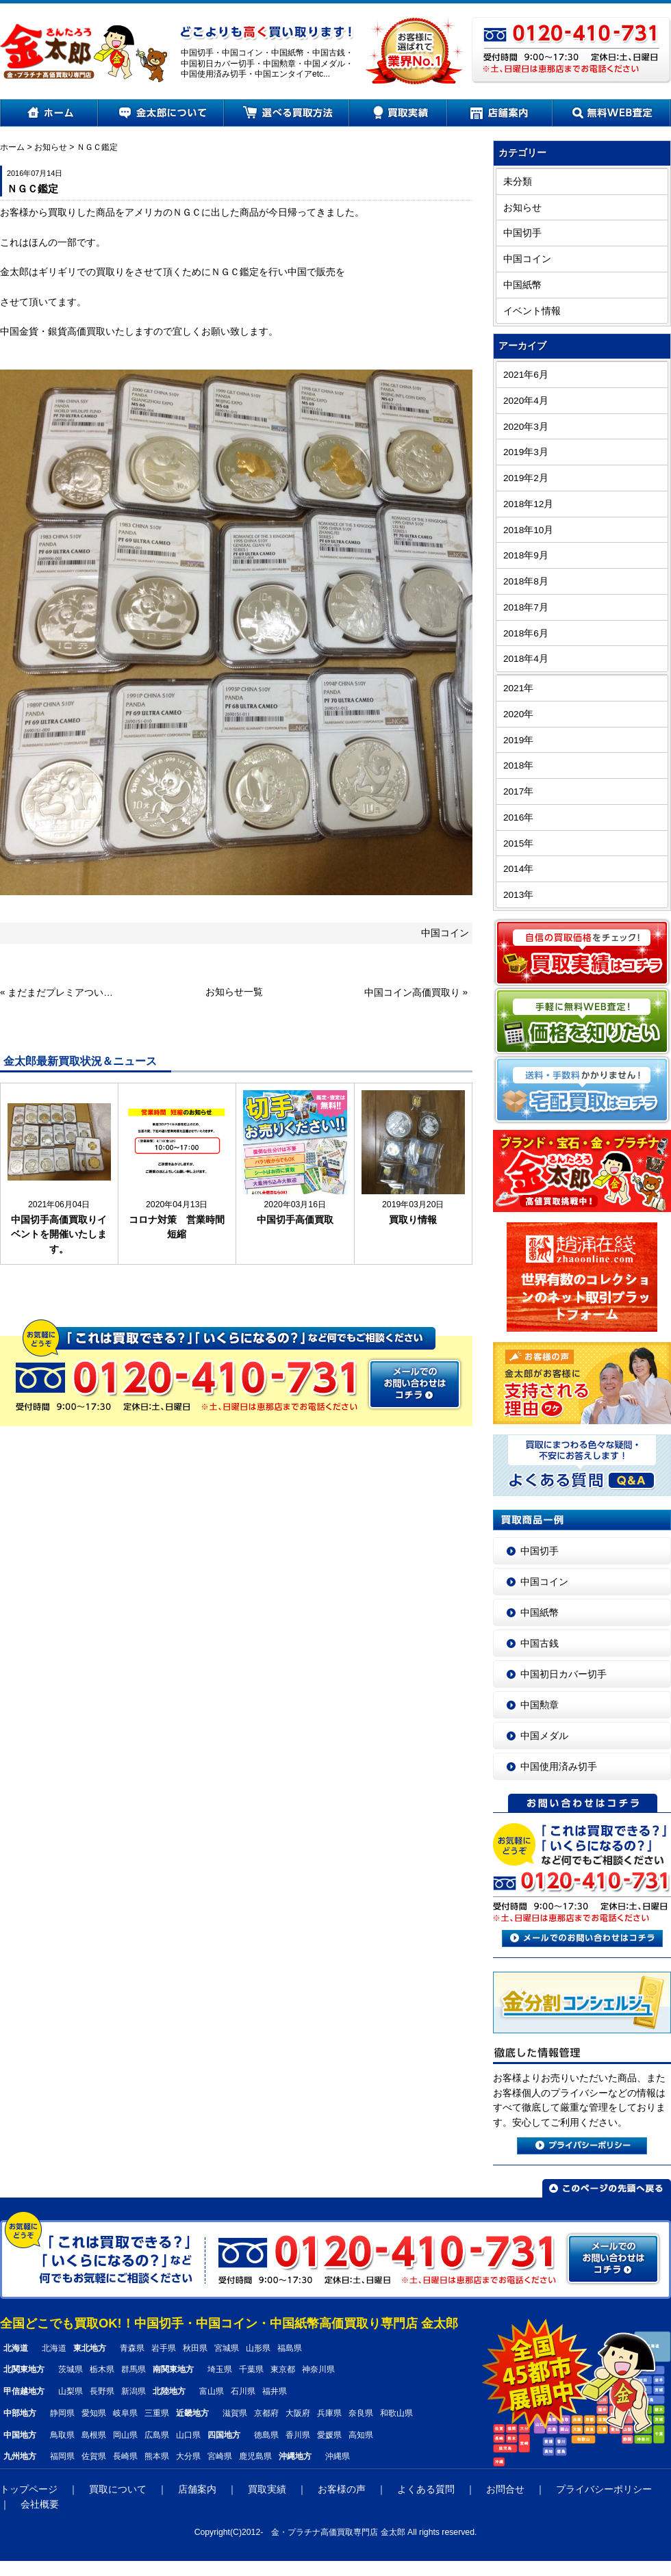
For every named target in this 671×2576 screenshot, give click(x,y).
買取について (118, 2489)
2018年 (518, 765)
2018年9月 (525, 555)
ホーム (49, 113)
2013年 (518, 895)
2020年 (518, 714)
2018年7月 (525, 607)
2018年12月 (528, 504)
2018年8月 (525, 581)
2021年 (518, 688)
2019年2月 (525, 478)
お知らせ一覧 (234, 992)
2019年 (518, 740)
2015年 (518, 843)
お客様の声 (342, 2489)
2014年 (518, 869)
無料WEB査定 (611, 113)
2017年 (518, 791)
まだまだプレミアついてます (62, 993)
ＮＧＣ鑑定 (97, 147)
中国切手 (522, 233)
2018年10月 (528, 530)
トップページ (29, 2489)
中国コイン (445, 933)
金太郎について (162, 113)
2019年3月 (525, 452)
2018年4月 (525, 659)
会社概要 (40, 2504)
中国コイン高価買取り (412, 993)
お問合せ (505, 2489)
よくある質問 (426, 2489)
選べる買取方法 (287, 113)
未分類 (517, 182)
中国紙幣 (522, 285)
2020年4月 (525, 401)
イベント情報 (532, 311)
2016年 (518, 817)
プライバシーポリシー (604, 2489)
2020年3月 (525, 427)
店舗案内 (500, 113)
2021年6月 (525, 375)
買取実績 (399, 113)
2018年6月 (525, 633)
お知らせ (50, 147)
